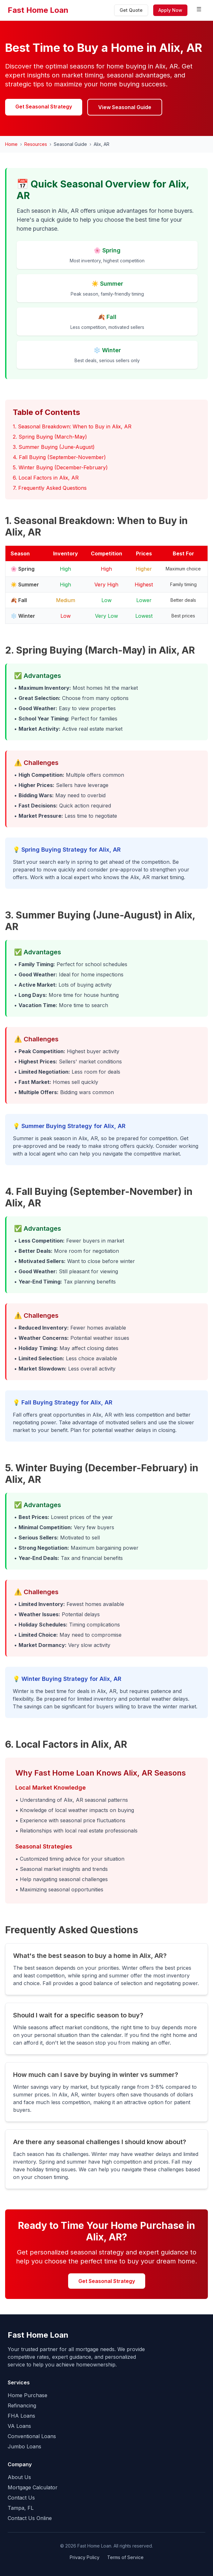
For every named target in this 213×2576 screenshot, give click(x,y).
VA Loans (19, 2426)
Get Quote (131, 10)
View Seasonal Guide (124, 107)
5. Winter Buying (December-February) (60, 467)
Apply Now (170, 10)
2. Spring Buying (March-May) (50, 436)
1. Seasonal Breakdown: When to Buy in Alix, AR (72, 426)
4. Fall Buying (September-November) (59, 457)
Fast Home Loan (38, 10)
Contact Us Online (30, 2518)
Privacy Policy (84, 2557)
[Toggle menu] (199, 10)
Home (11, 144)
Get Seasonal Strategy (43, 106)
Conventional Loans (32, 2436)
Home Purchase (27, 2395)
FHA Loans (21, 2416)
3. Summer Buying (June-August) (54, 447)
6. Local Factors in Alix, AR (46, 477)
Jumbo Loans (24, 2446)
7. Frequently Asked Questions (50, 488)
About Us (19, 2477)
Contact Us (21, 2497)
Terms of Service (125, 2557)
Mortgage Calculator (33, 2487)
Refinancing (22, 2405)
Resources (35, 144)
